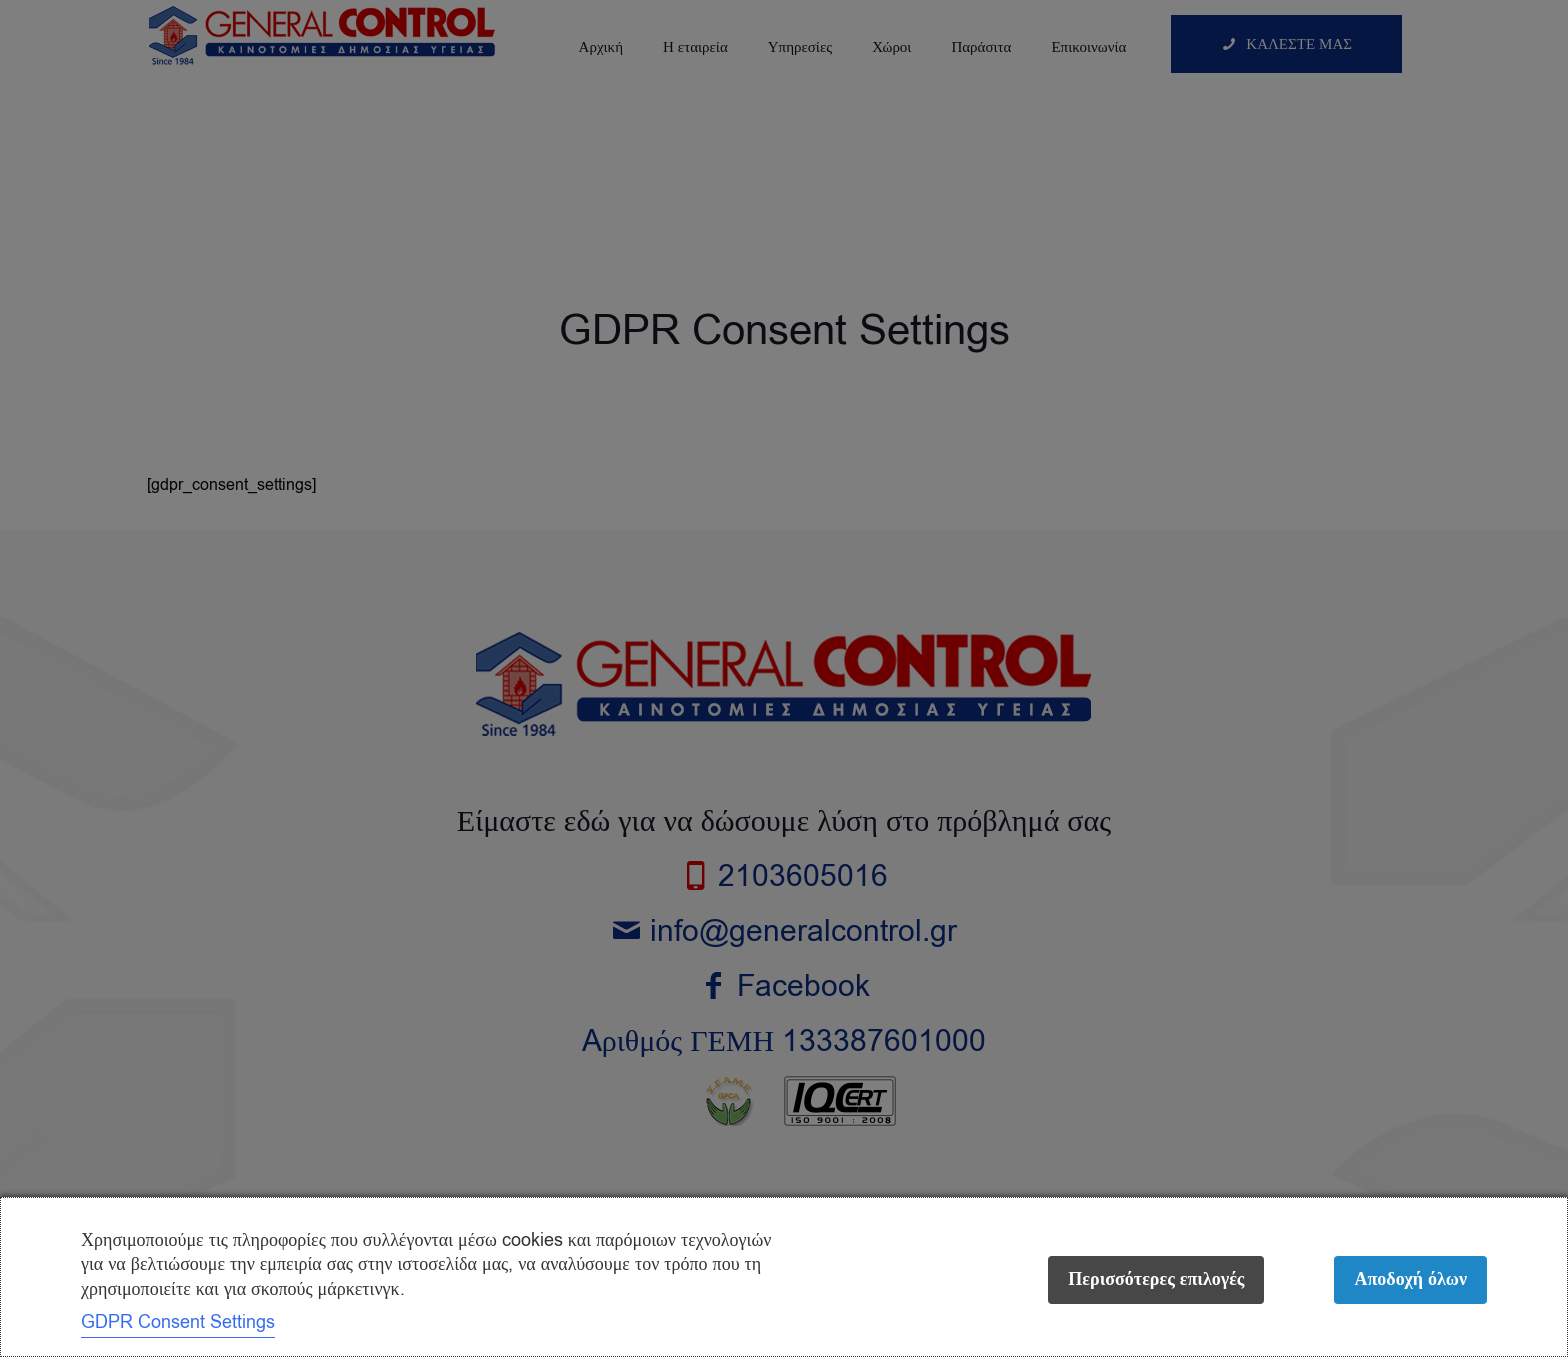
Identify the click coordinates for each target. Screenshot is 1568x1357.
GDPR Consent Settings (178, 1322)
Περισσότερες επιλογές (1156, 1279)
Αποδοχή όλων (1410, 1279)
